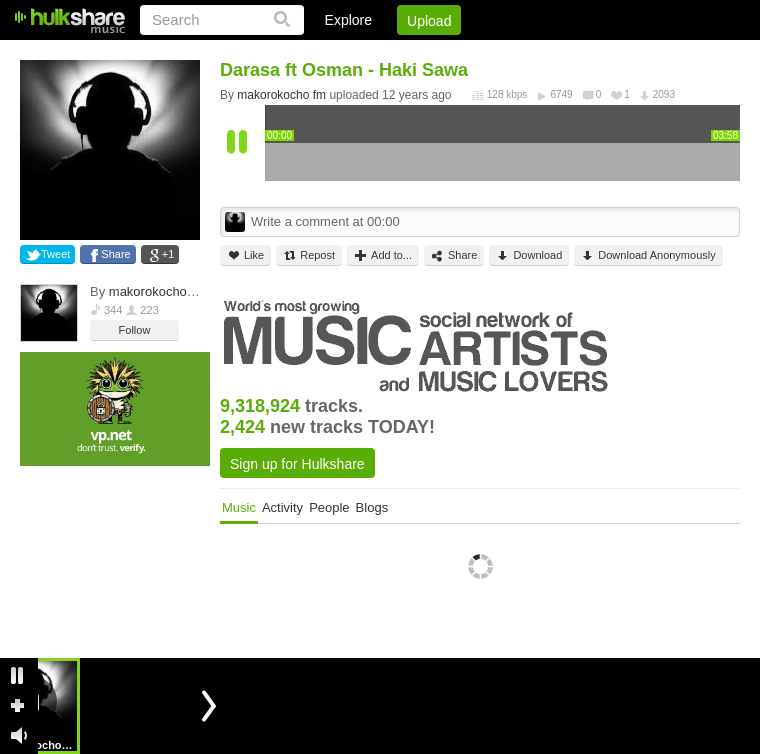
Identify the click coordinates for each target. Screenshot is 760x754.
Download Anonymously (648, 255)
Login (327, 55)
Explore (348, 20)
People (329, 507)
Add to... (383, 255)
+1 (168, 254)
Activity (282, 507)
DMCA (534, 55)
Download (529, 255)
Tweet (55, 254)
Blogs (372, 507)
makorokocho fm (157, 291)
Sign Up (399, 55)
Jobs (469, 55)
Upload (429, 21)
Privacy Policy (628, 55)
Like (245, 255)
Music (239, 507)
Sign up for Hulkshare (297, 464)
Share (115, 254)
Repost (309, 255)
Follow (135, 330)
